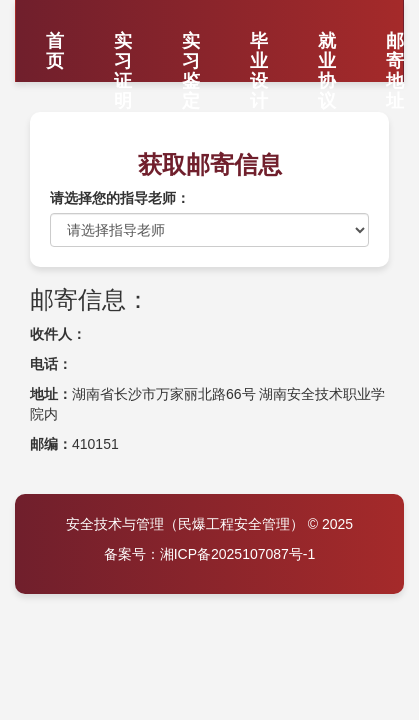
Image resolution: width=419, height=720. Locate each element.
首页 (55, 48)
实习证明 (123, 48)
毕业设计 (259, 48)
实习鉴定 (191, 48)
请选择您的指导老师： (120, 198)
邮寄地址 (395, 48)
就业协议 (327, 48)
